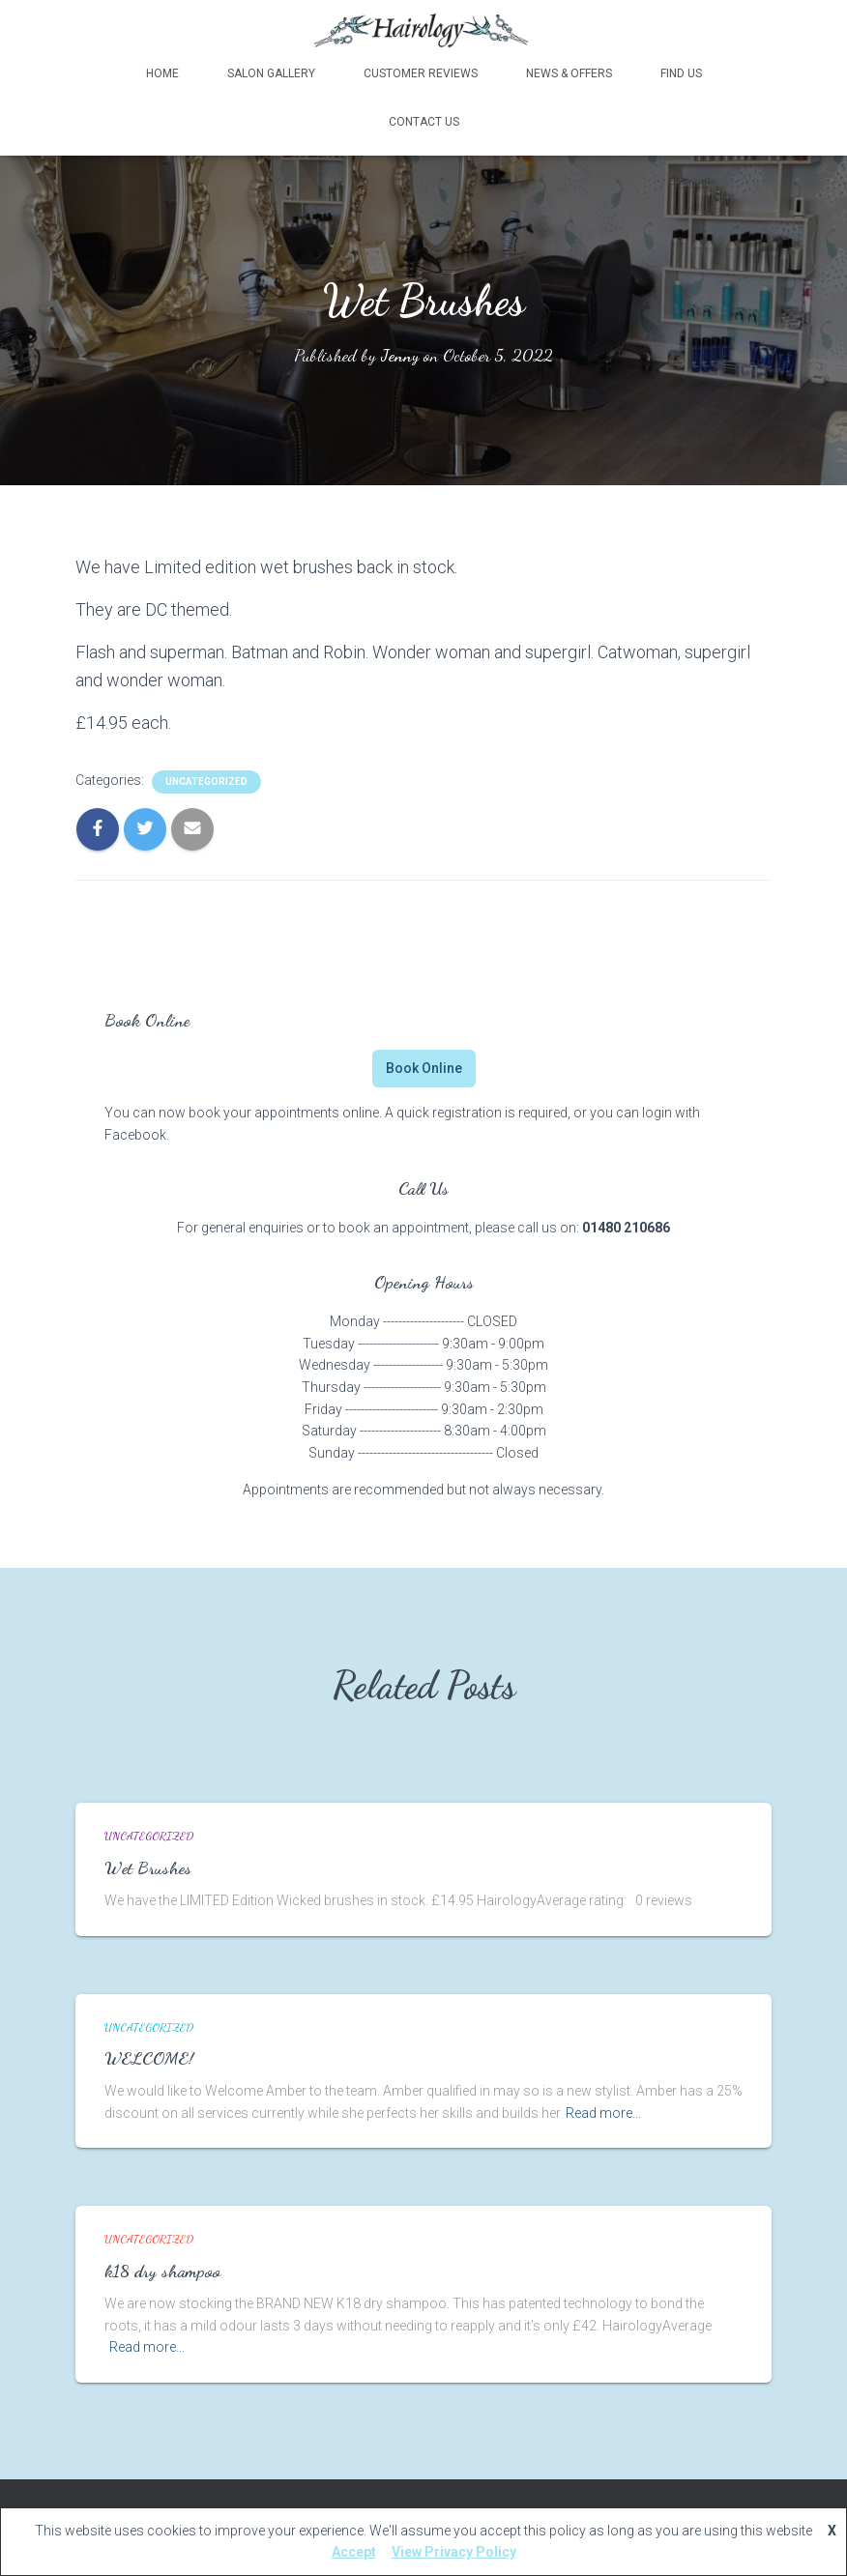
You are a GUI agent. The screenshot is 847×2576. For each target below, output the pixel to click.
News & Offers (569, 72)
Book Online (424, 1067)
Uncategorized (206, 781)
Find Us (681, 72)
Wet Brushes (147, 1866)
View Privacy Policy (454, 2552)
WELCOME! (148, 2057)
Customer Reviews (421, 72)
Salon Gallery (271, 72)
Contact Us (424, 121)
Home (162, 72)
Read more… (603, 2112)
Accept (354, 2552)
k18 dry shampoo (162, 2269)
